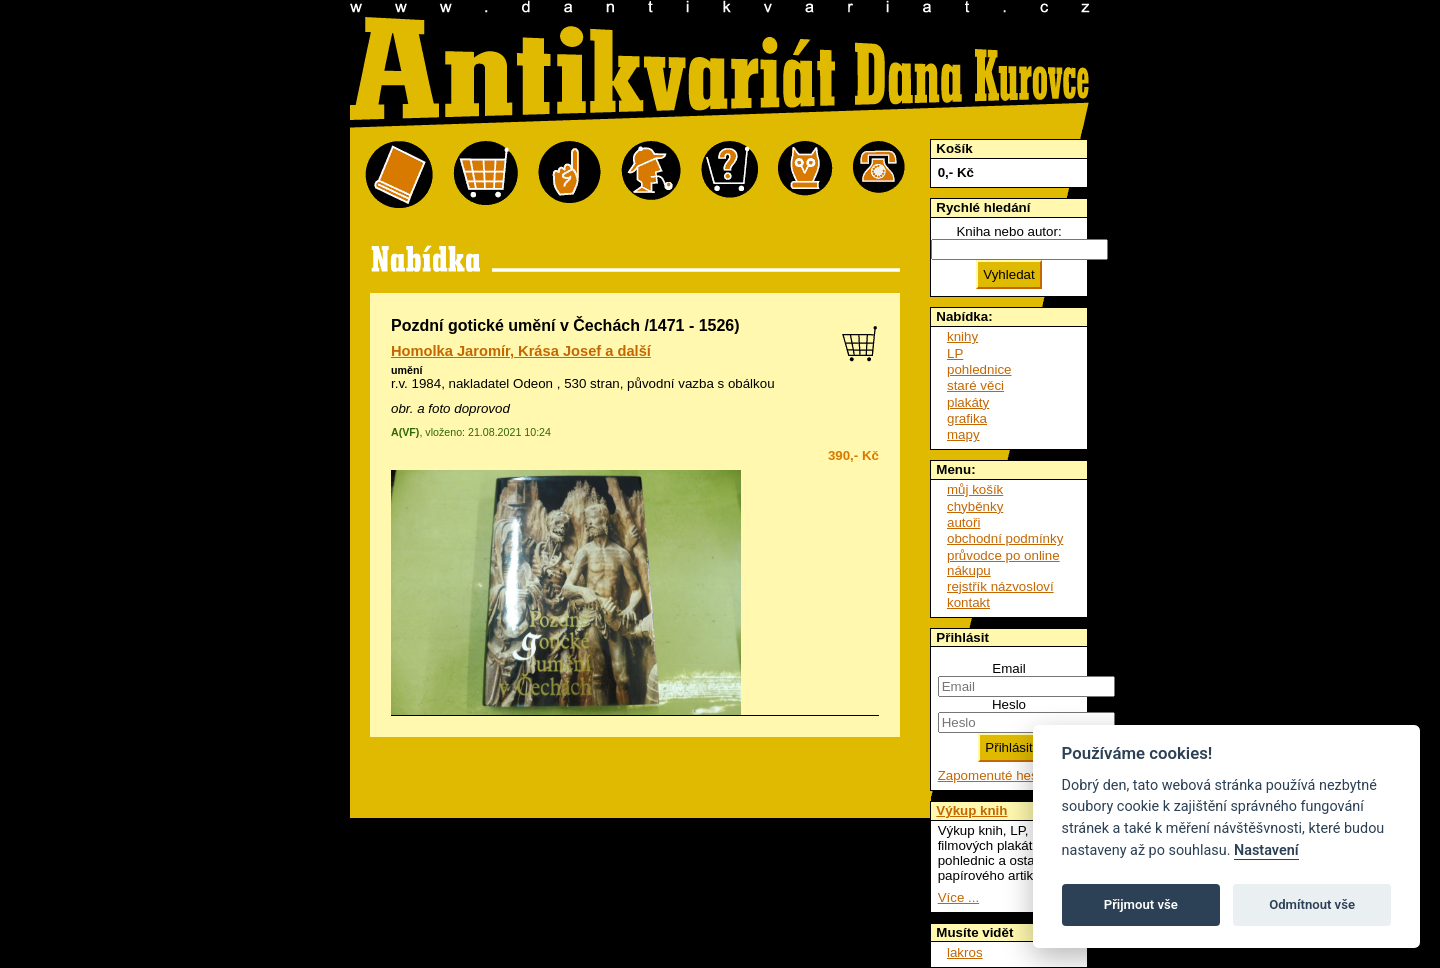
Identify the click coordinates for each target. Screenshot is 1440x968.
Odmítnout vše (1312, 904)
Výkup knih (971, 810)
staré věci (975, 385)
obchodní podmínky (1005, 538)
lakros (965, 952)
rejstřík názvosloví (1000, 586)
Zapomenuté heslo (993, 775)
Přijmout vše (1141, 904)
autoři (963, 522)
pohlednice (979, 369)
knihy (962, 336)
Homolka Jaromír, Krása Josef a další (521, 351)
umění (406, 370)
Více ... (958, 897)
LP (955, 353)
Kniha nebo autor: (1008, 231)
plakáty (968, 402)
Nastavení (1266, 850)
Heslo (1009, 704)
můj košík (975, 489)
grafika (967, 418)
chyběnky (975, 506)
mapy (963, 434)
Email (1008, 668)
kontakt (968, 602)
